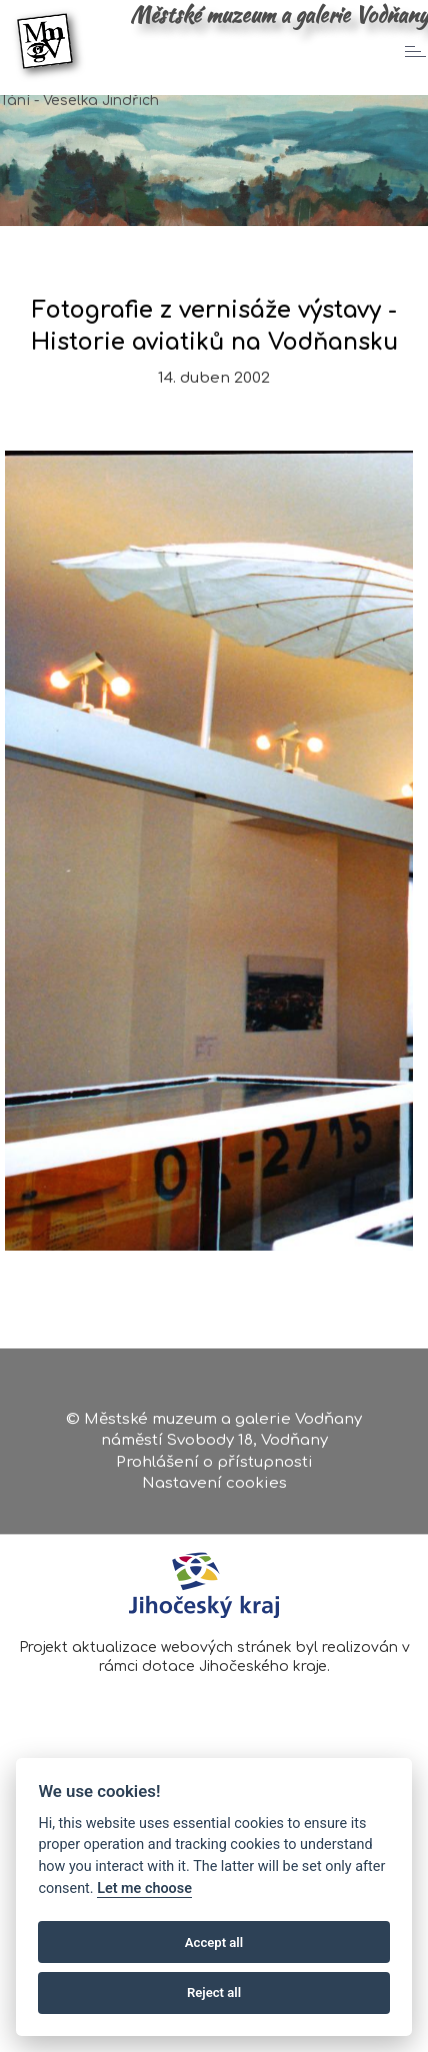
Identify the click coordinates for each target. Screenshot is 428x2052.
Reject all (214, 1992)
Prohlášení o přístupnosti (214, 1467)
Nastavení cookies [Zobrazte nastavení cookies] (214, 1489)
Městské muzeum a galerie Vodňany (279, 15)
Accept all (214, 1942)
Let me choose (144, 1888)
